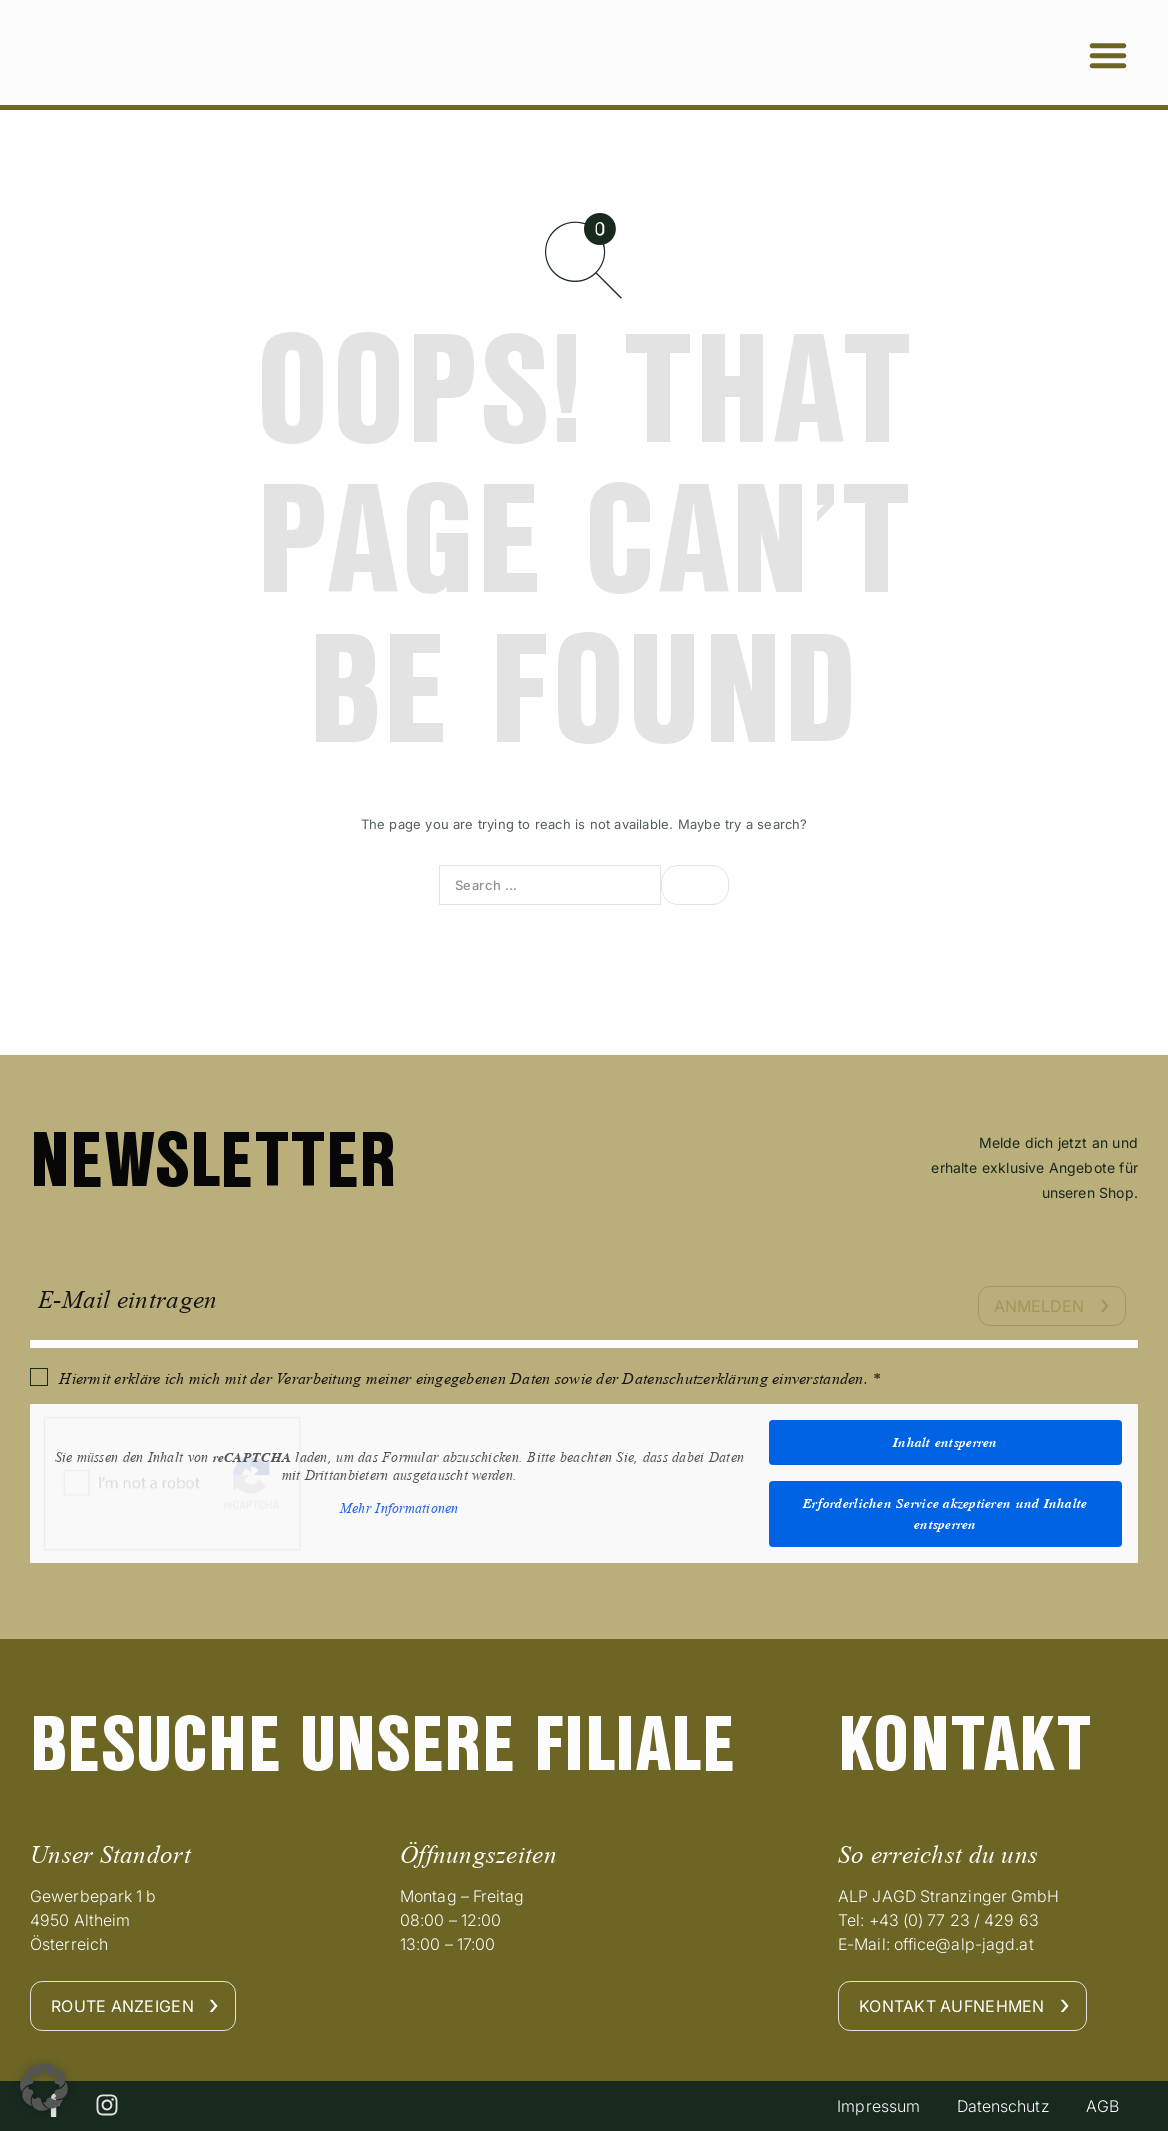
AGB (1100, 2106)
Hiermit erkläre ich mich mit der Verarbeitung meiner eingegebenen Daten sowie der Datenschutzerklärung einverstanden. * (469, 1378)
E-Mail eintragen (127, 1299)
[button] (1108, 55)
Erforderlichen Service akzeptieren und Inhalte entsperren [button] (945, 1513)
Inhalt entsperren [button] (945, 1442)
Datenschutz (997, 2106)
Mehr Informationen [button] (399, 1508)
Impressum (869, 2106)
